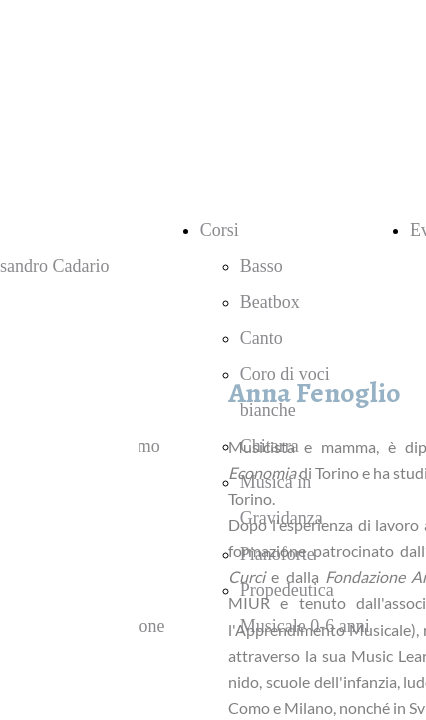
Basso (261, 266)
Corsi (219, 230)
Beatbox (270, 302)
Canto (261, 338)
